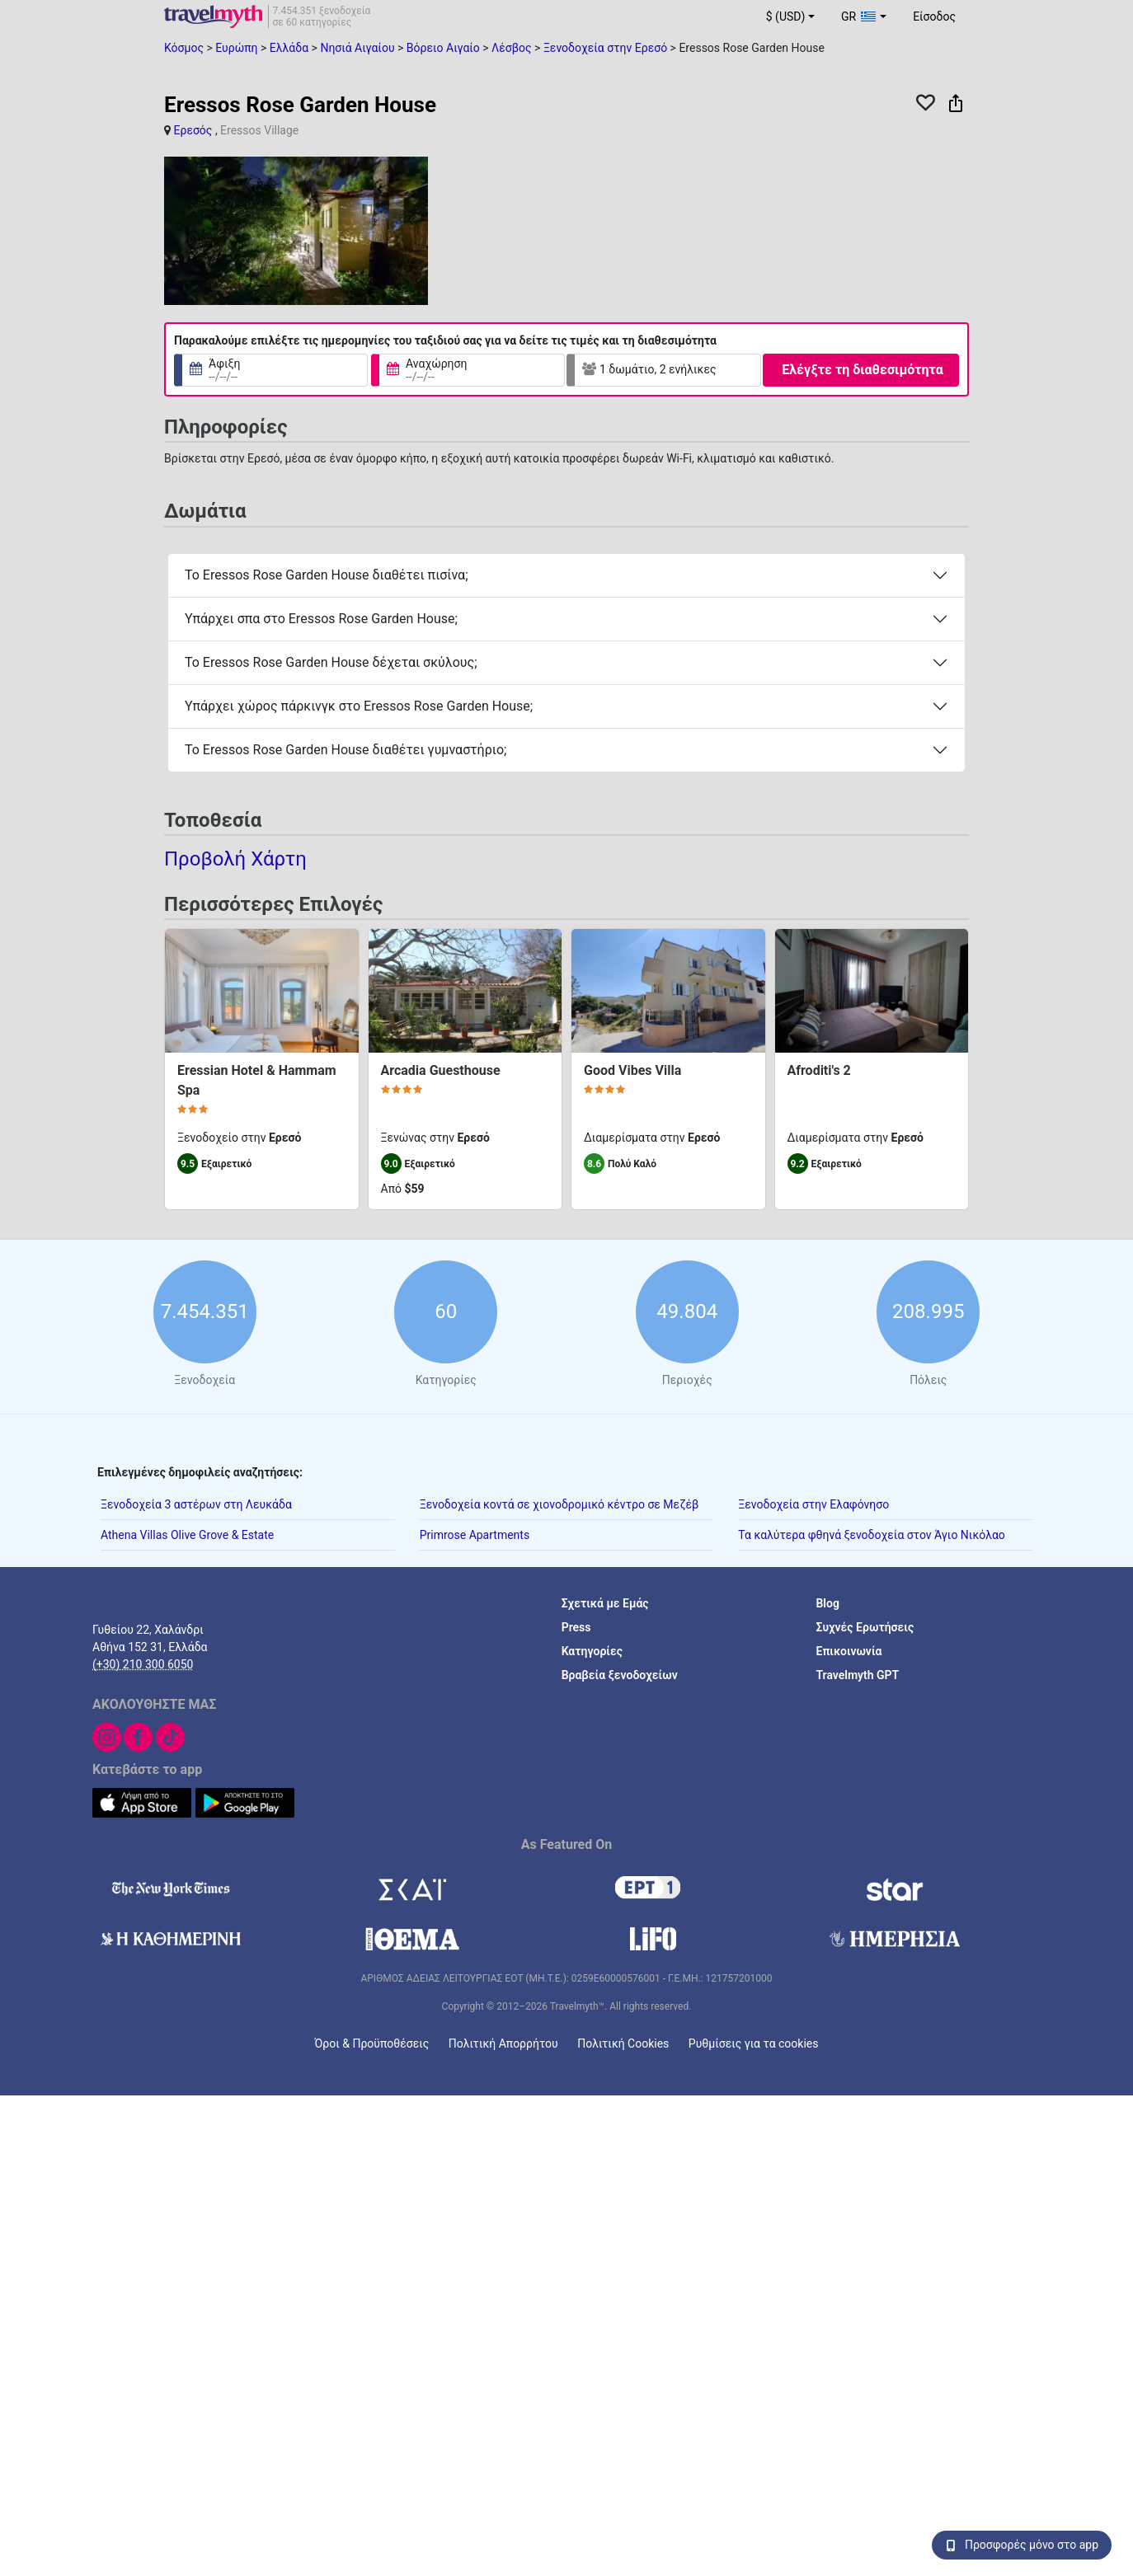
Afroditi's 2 (819, 1070)
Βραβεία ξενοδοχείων (620, 1675)
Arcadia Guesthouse (441, 1070)
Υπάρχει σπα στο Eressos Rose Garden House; (321, 618)
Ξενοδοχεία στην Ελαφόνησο (813, 1504)
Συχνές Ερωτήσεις (865, 1627)
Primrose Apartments (475, 1534)
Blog (827, 1603)
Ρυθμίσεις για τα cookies (754, 2043)
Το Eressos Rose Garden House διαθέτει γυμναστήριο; (345, 750)
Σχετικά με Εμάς (605, 1603)
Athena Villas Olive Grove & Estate (187, 1534)
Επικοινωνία (848, 1651)
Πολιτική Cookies (623, 2043)
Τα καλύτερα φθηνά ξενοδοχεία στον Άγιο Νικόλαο (871, 1534)
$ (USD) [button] (786, 16)
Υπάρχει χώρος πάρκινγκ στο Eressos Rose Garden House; (359, 706)
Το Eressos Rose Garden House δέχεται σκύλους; (331, 662)
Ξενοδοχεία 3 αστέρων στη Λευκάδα (196, 1504)
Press (576, 1627)
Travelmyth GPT (857, 1675)
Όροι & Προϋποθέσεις (372, 2043)
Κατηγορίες (592, 1651)
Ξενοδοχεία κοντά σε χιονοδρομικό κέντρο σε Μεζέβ (559, 1504)
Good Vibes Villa (632, 1070)
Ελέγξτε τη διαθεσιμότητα (862, 370)
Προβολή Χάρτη (235, 858)
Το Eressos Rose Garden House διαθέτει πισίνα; (326, 575)
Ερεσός (192, 130)
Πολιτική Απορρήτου (503, 2043)
